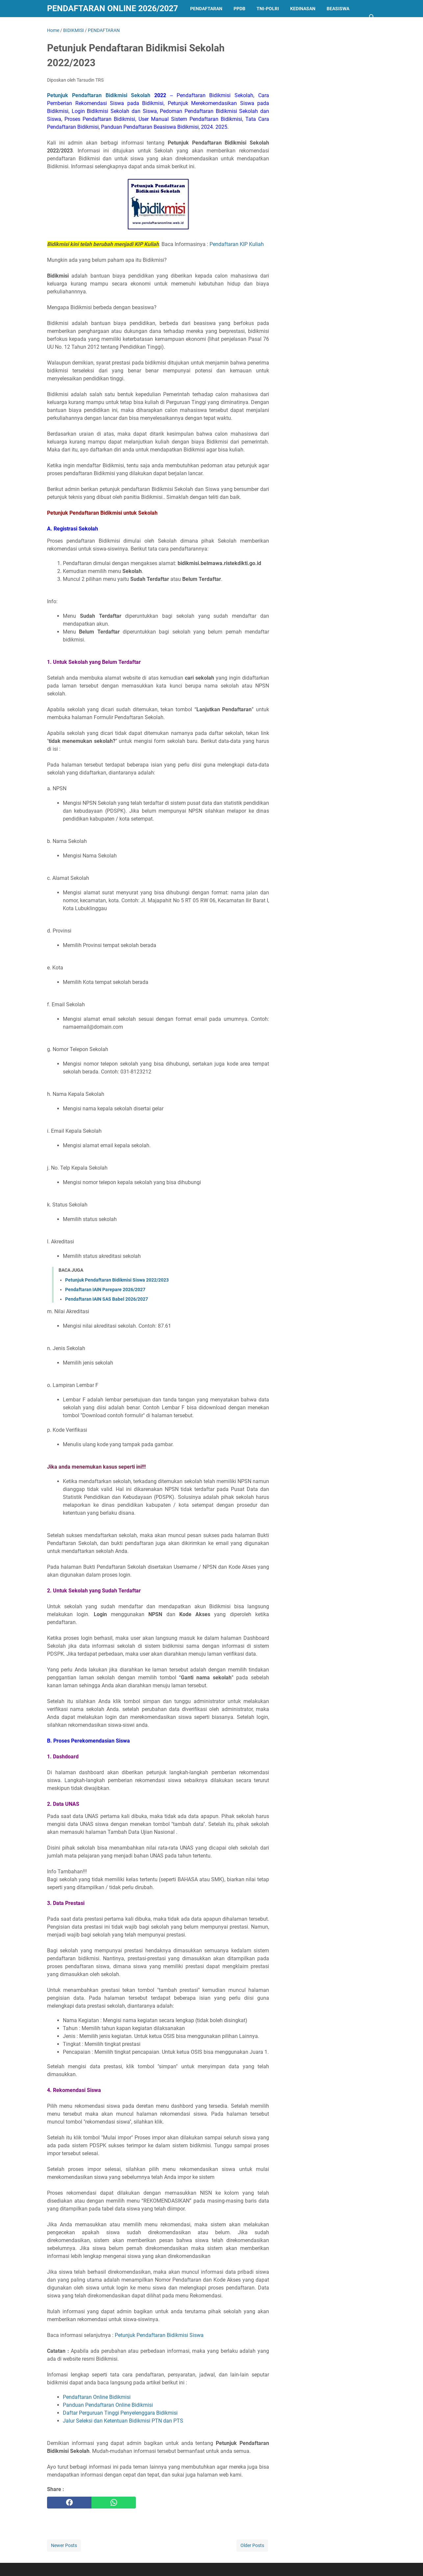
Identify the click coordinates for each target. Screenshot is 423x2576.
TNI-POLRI (268, 8)
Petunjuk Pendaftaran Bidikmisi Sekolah (106, 95)
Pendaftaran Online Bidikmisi (97, 2397)
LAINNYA (62, 25)
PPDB (239, 8)
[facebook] (69, 2502)
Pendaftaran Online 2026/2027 (112, 8)
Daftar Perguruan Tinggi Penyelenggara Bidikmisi (120, 2413)
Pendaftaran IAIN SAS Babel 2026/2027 (106, 1299)
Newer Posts (64, 2545)
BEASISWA (338, 8)
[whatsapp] (113, 2502)
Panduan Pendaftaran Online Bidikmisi (108, 2405)
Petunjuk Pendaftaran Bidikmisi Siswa (159, 2335)
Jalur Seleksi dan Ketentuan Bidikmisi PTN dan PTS (123, 2421)
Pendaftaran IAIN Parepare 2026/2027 (105, 1289)
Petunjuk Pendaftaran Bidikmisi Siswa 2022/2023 (117, 1280)
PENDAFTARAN (206, 8)
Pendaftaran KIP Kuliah (237, 244)
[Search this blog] (372, 17)
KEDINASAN (302, 8)
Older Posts (252, 2545)
